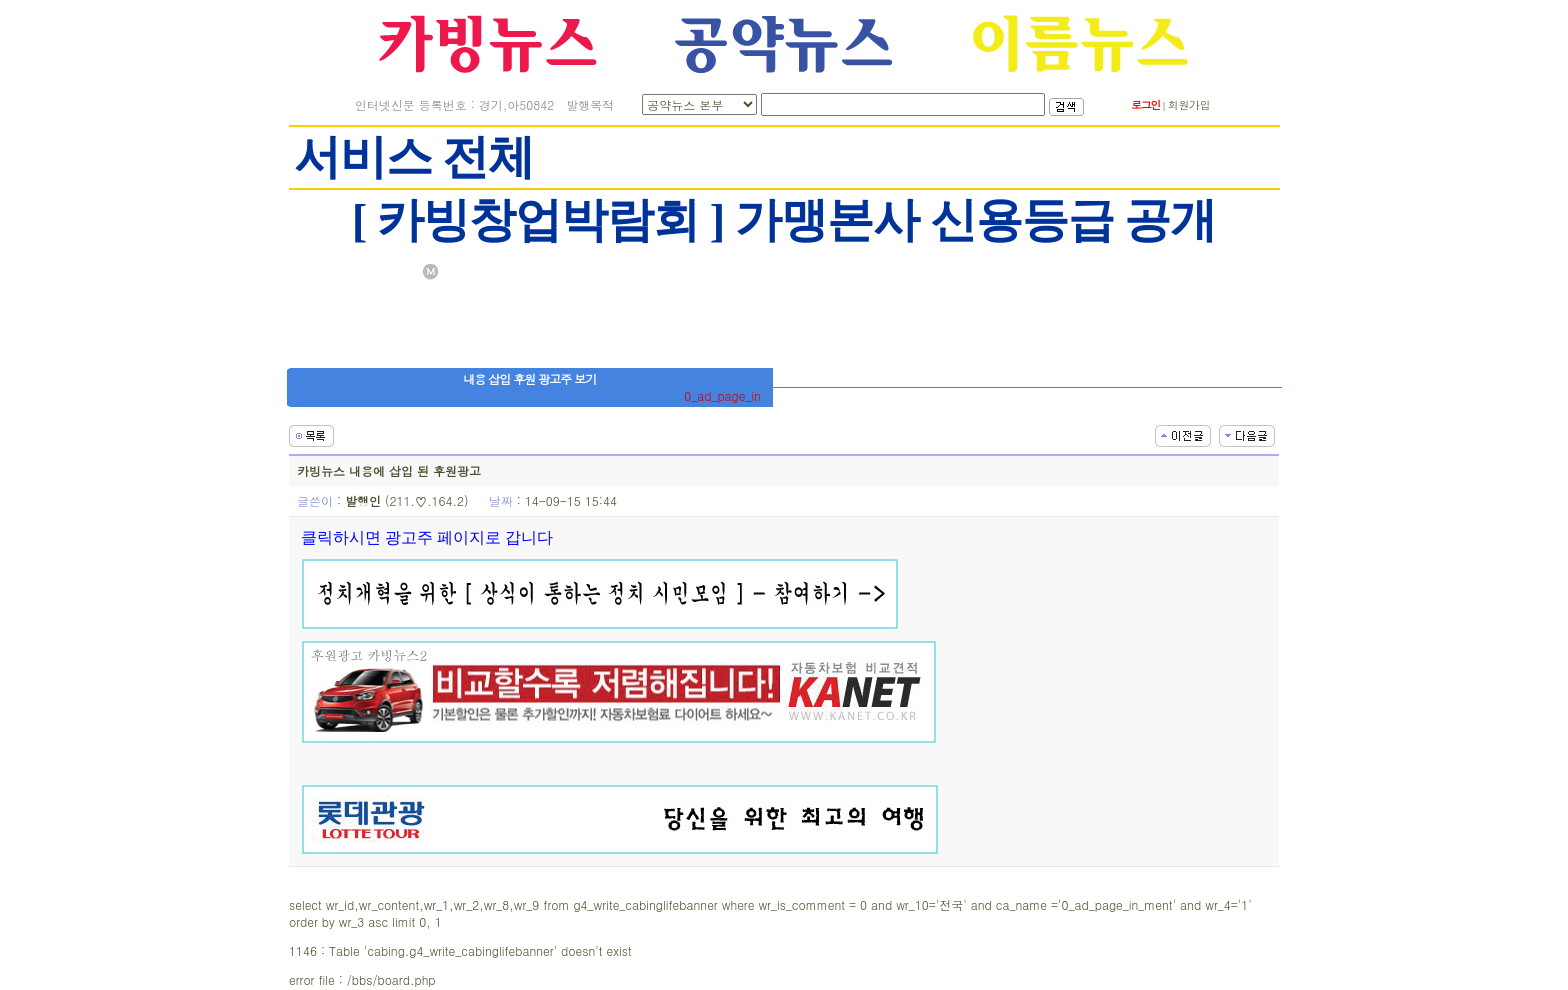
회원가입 (1189, 104)
